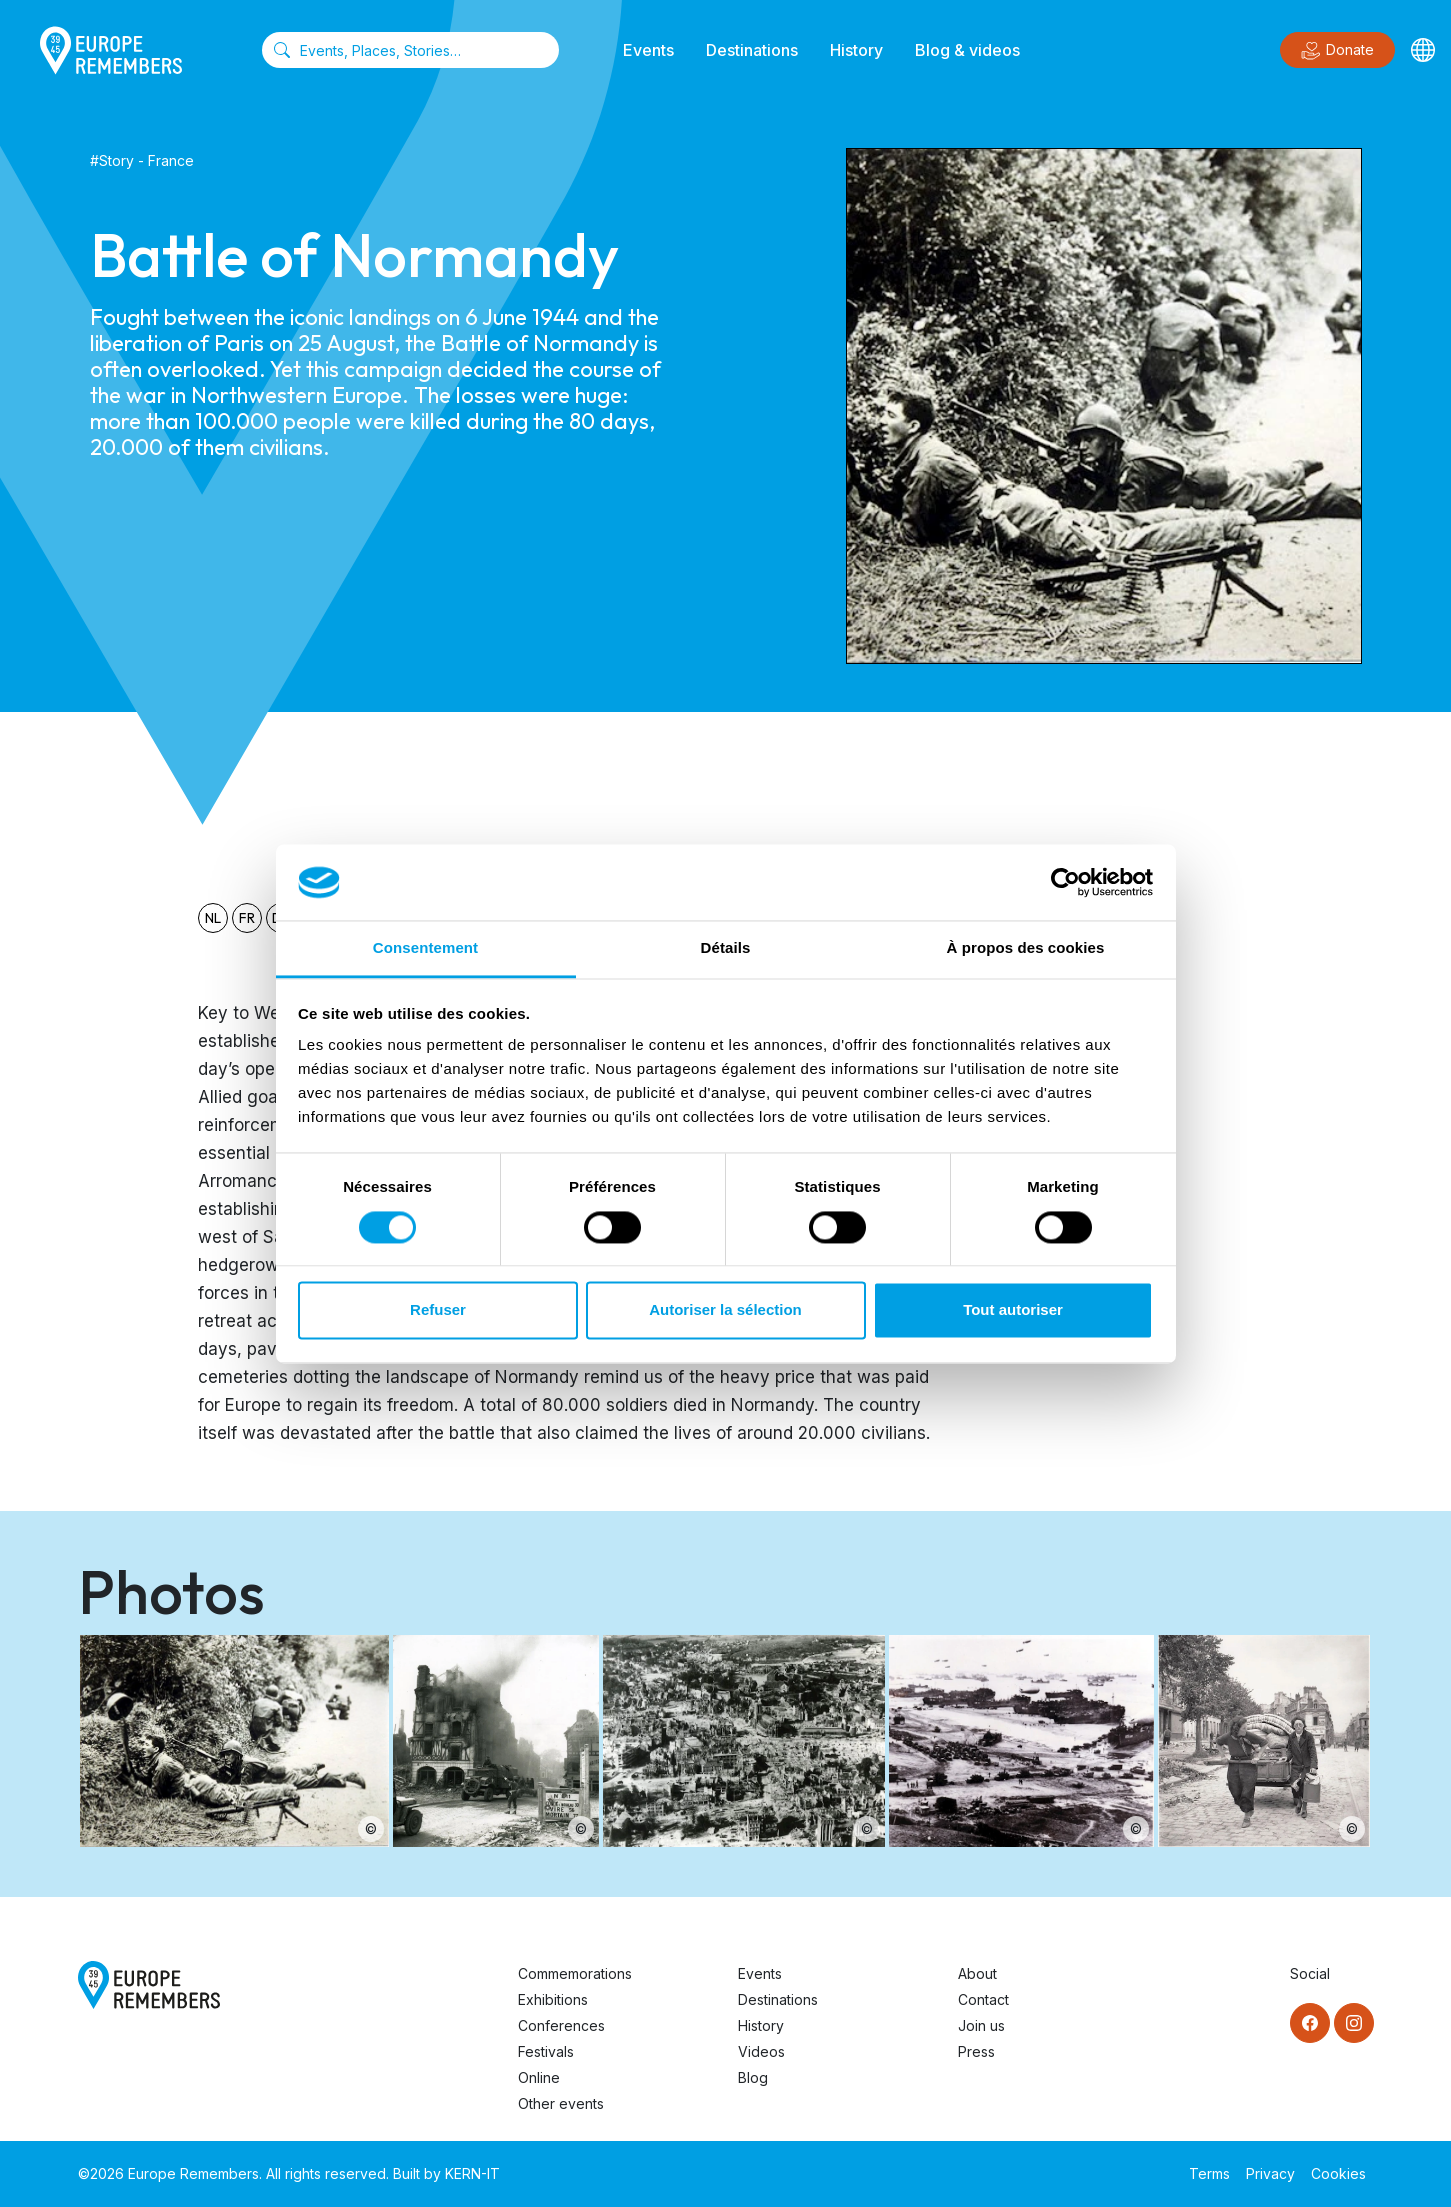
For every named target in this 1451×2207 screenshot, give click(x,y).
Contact (983, 1999)
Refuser (438, 1310)
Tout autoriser (1013, 1310)
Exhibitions (553, 1999)
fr (247, 918)
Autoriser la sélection (725, 1310)
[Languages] (1423, 50)
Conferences (561, 2025)
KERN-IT (472, 2173)
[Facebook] (1310, 2023)
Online (539, 2077)
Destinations (752, 50)
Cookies (1338, 2173)
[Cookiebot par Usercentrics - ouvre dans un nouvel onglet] (1065, 882)
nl (213, 918)
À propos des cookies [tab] (1026, 948)
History (856, 50)
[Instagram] (1354, 2023)
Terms (1209, 2173)
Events (648, 50)
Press (976, 2051)
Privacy (1270, 2173)
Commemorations (575, 1973)
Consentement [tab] (425, 948)
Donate (1337, 51)
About (977, 1973)
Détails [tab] (726, 948)
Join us (981, 2025)
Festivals (546, 2051)
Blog (753, 2077)
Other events (561, 2103)
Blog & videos (967, 50)
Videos (761, 2051)
